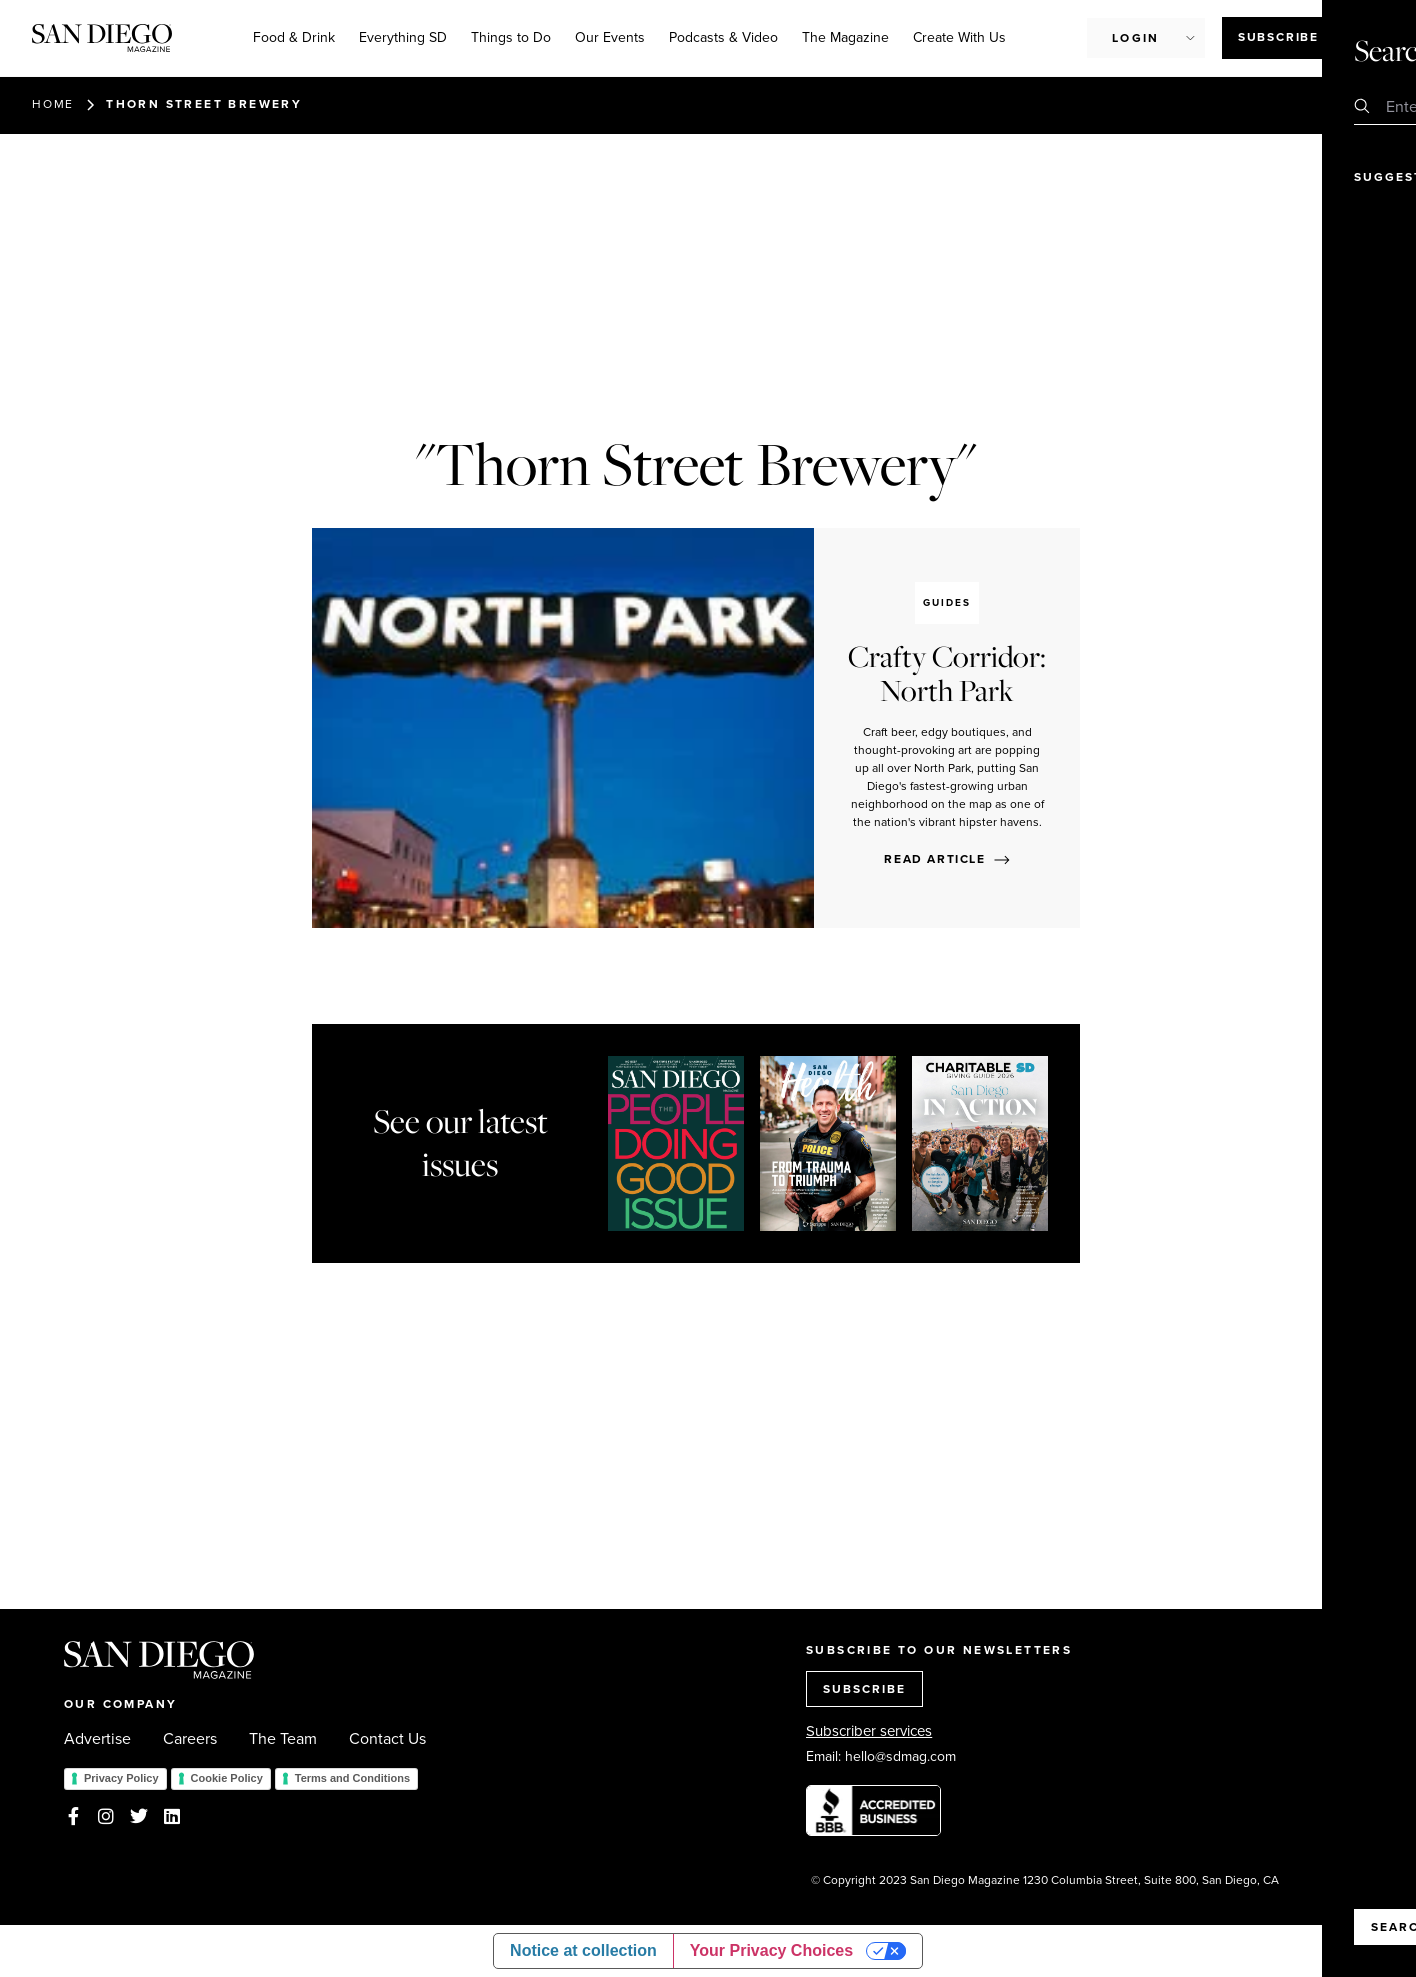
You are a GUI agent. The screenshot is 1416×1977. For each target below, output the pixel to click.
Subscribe (1278, 37)
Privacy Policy (121, 1778)
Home (53, 104)
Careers (190, 1739)
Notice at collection (583, 1950)
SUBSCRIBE (864, 1689)
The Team (283, 1739)
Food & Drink (294, 37)
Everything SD (403, 37)
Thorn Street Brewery (204, 104)
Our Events (610, 37)
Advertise (97, 1739)
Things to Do (511, 37)
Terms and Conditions (352, 1778)
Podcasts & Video (723, 37)
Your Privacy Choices (771, 1950)
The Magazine (845, 37)
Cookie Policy (227, 1778)
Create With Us (959, 37)
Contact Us (387, 1739)
